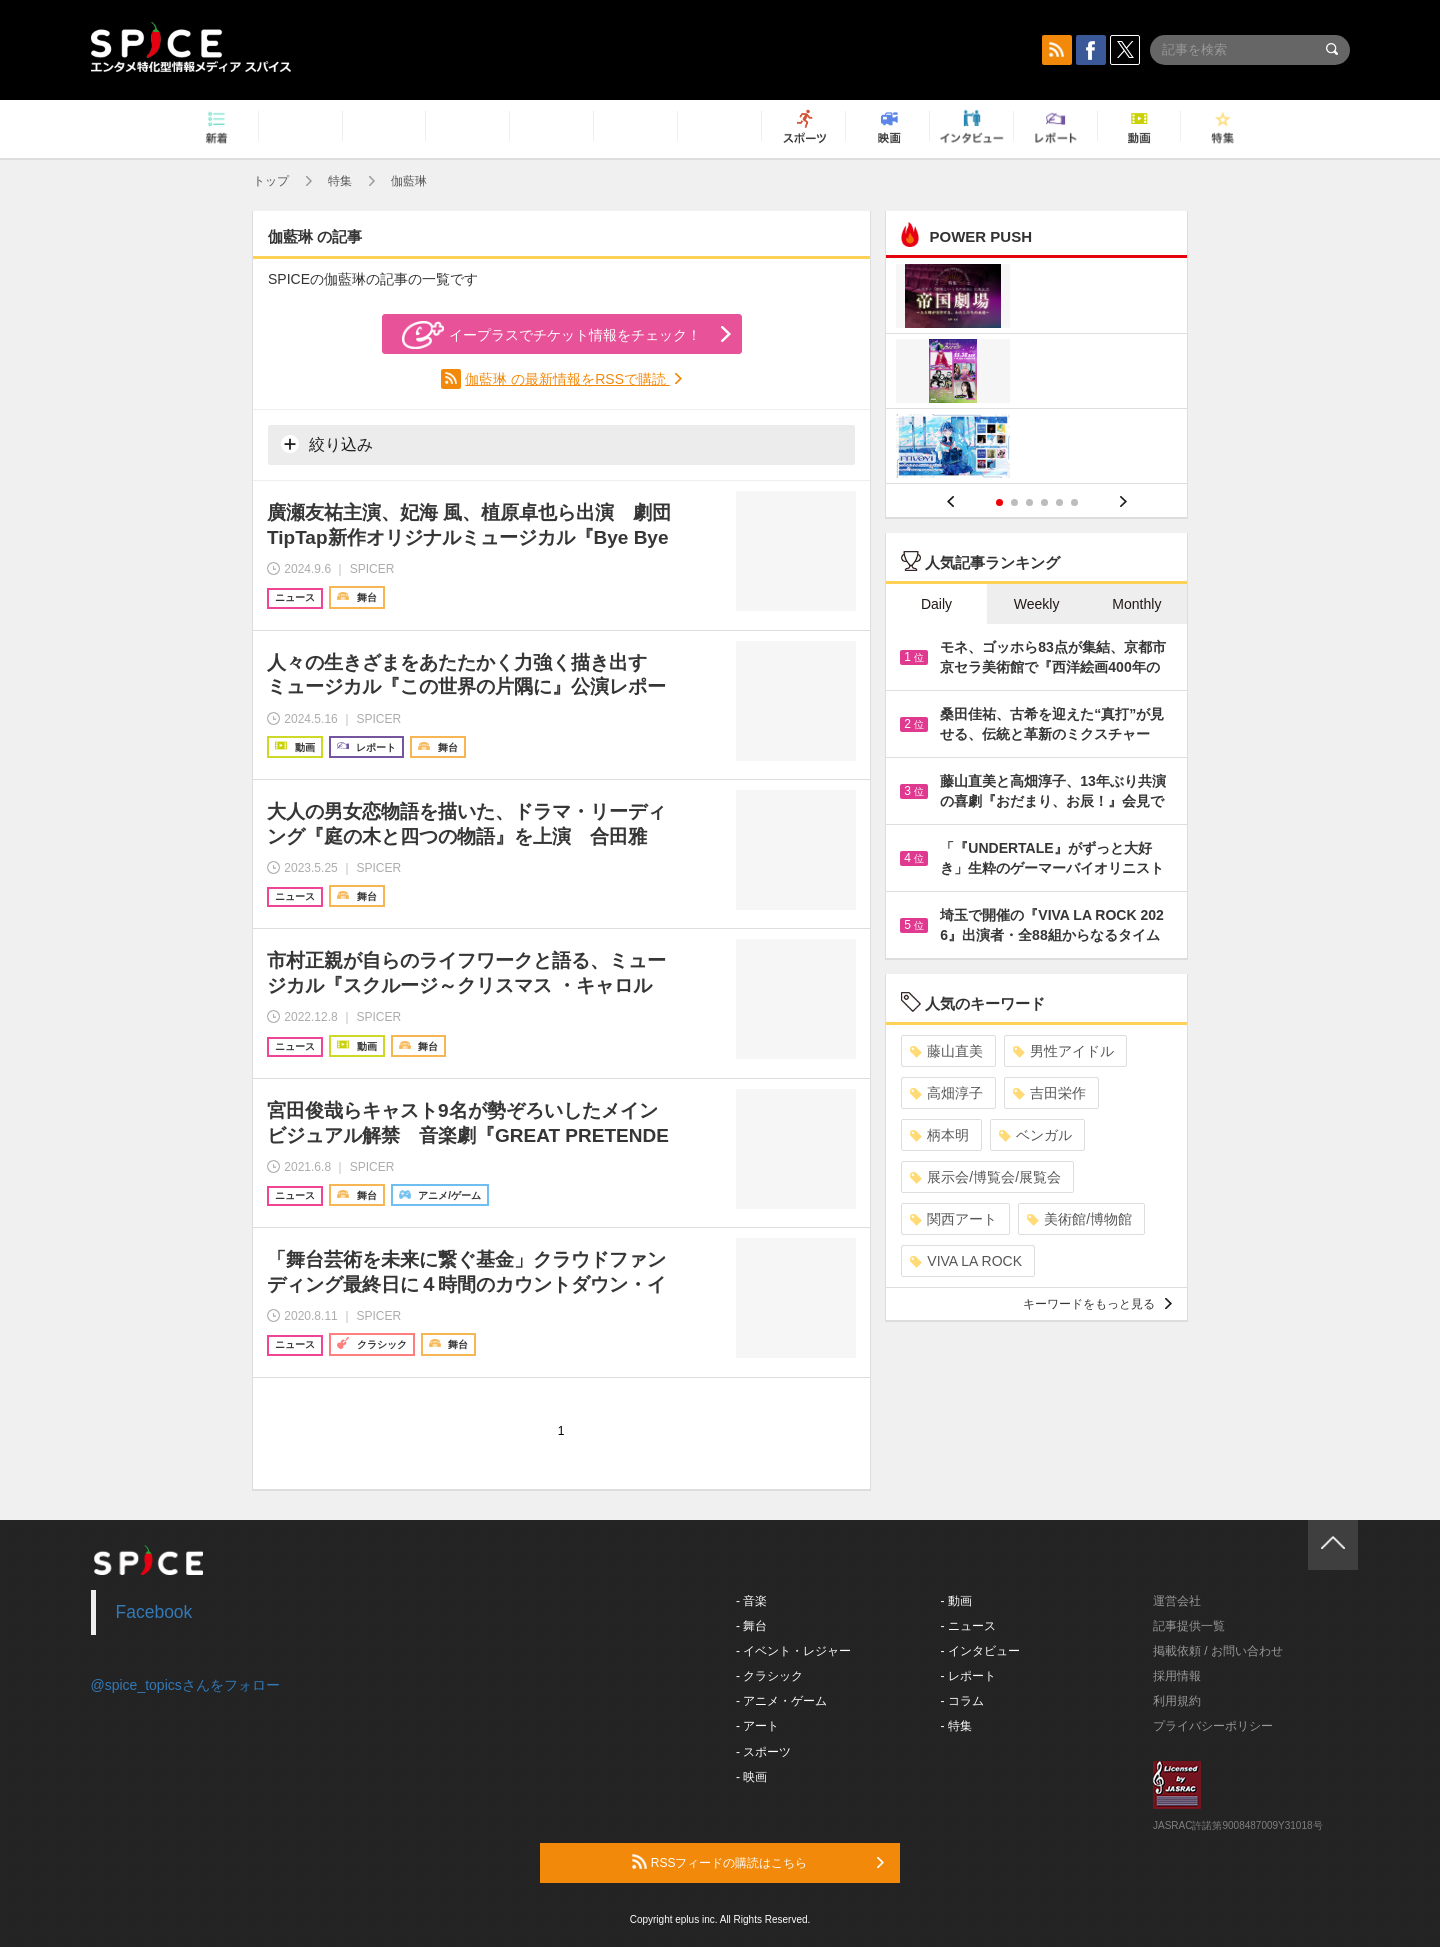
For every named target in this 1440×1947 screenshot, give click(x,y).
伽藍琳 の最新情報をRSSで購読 (567, 379)
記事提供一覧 (1189, 1626)
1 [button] (999, 502)
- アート (757, 1726)
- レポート (968, 1676)
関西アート (953, 1219)
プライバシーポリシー (1213, 1726)
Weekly (1037, 604)
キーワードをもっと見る (1097, 1304)
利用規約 (1177, 1701)
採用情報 (1177, 1676)
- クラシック (769, 1676)
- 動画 (956, 1601)
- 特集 (956, 1726)
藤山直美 (946, 1051)
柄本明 (939, 1135)
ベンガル (1035, 1135)
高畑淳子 (946, 1093)
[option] (1036, 373)
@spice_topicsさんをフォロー (185, 1685)
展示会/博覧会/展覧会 (985, 1177)
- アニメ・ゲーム (781, 1701)
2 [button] (1014, 502)
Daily (936, 604)
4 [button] (1044, 502)
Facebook (154, 1612)
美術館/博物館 (1079, 1219)
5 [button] (1059, 502)
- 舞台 (751, 1626)
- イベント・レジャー (793, 1651)
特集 (340, 181)
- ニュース (968, 1626)
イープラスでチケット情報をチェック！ (551, 335)
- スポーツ (763, 1752)
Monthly (1136, 604)
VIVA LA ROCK (966, 1261)
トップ (271, 181)
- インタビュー (980, 1651)
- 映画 (751, 1777)
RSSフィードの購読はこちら (758, 1862)
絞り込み (327, 444)
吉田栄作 (1049, 1093)
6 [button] (1074, 502)
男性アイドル (1063, 1051)
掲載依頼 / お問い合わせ (1218, 1651)
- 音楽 (751, 1601)
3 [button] (1029, 502)
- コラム (962, 1701)
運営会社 (1177, 1601)
